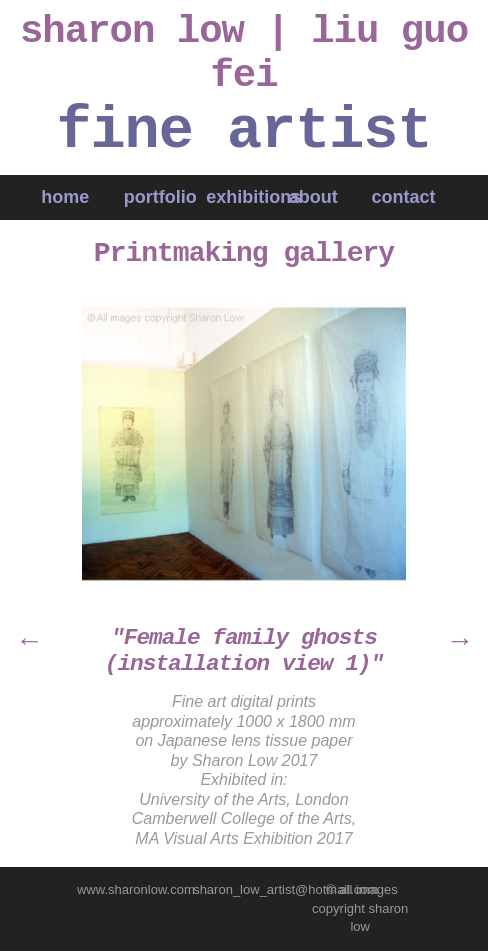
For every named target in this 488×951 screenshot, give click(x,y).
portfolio (160, 197)
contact (405, 197)
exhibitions (253, 197)
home (65, 197)
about (313, 197)
